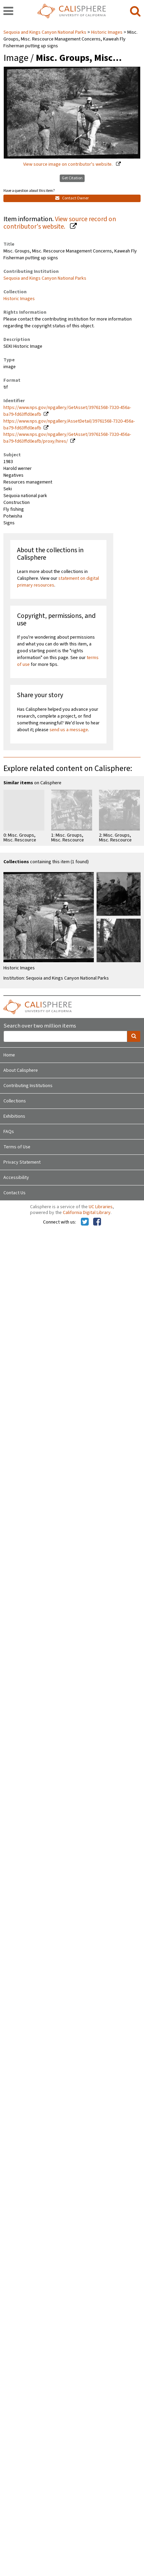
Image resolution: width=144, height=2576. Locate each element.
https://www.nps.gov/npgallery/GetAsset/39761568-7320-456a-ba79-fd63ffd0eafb (67, 411)
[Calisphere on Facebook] (97, 1222)
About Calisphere (20, 1070)
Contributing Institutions (28, 1085)
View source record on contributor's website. (59, 223)
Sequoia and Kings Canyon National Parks (45, 32)
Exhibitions (14, 1116)
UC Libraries (101, 1206)
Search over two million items (39, 1026)
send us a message (68, 729)
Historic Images (107, 32)
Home (9, 1055)
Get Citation (72, 178)
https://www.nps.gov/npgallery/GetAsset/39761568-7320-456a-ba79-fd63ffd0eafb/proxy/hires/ (67, 438)
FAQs (8, 1131)
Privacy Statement (22, 1162)
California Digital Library (87, 1212)
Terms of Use (16, 1147)
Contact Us (14, 1192)
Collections (14, 1101)
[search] (135, 11)
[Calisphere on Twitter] (85, 1222)
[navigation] (8, 11)
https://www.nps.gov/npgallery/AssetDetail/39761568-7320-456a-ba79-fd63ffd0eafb (69, 424)
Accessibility (16, 1177)
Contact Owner (72, 198)
